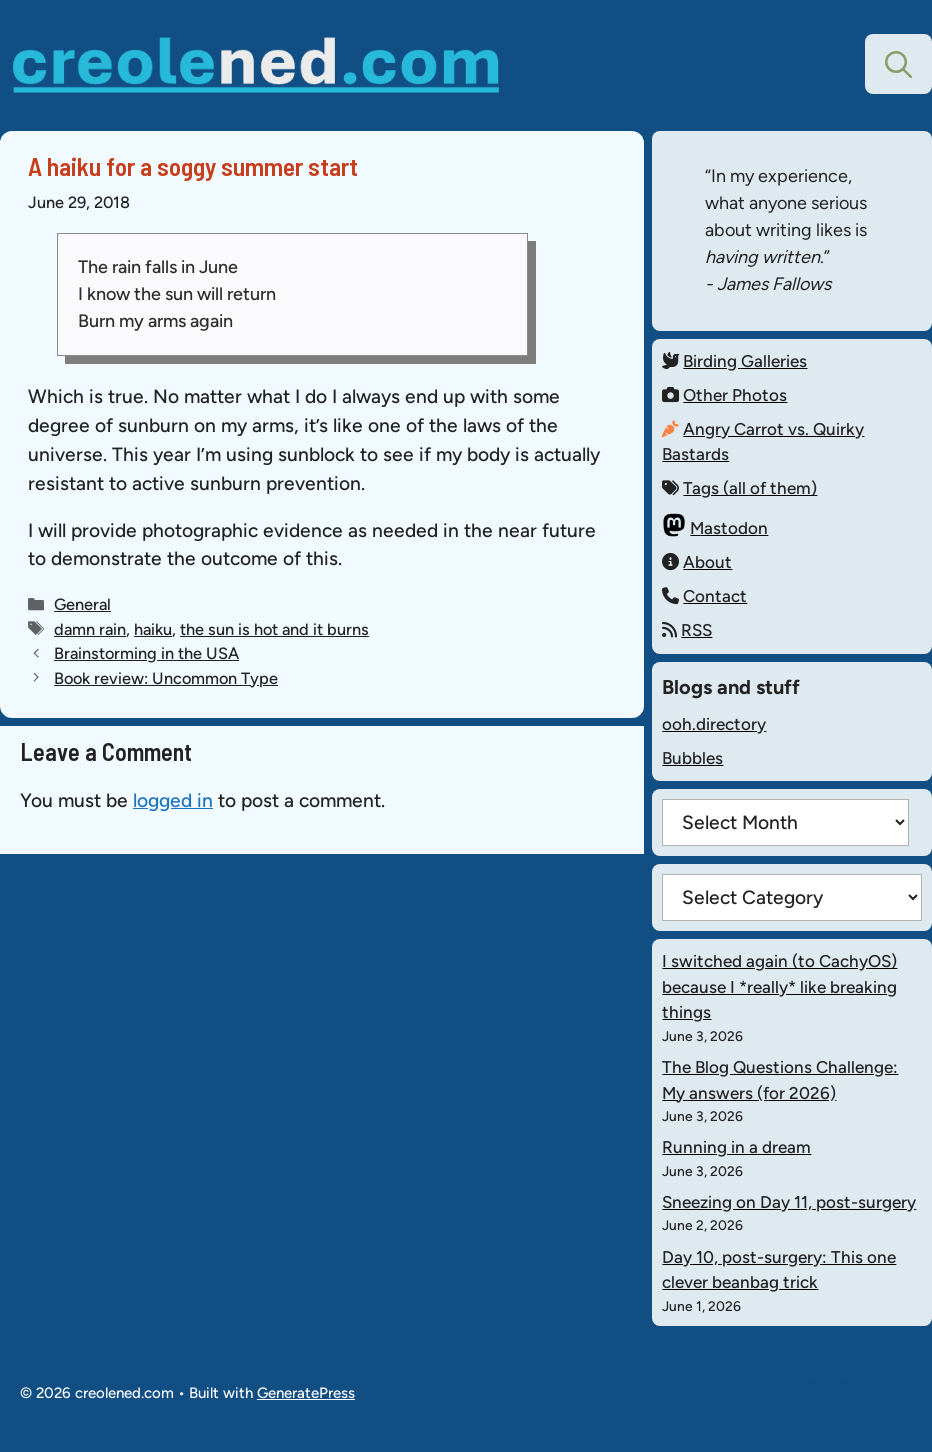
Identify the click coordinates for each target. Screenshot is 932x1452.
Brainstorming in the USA (146, 653)
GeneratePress (306, 1393)
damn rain (90, 629)
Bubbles (692, 758)
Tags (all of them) (750, 488)
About (707, 562)
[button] (898, 64)
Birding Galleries (745, 361)
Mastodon (729, 528)
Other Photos (735, 395)
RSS (696, 630)
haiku (153, 629)
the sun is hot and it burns (274, 629)
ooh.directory (714, 724)
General (82, 604)
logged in (173, 800)
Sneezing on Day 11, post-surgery (789, 1202)
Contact (715, 596)
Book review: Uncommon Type (166, 678)
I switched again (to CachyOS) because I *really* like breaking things (779, 986)
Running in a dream (736, 1147)
